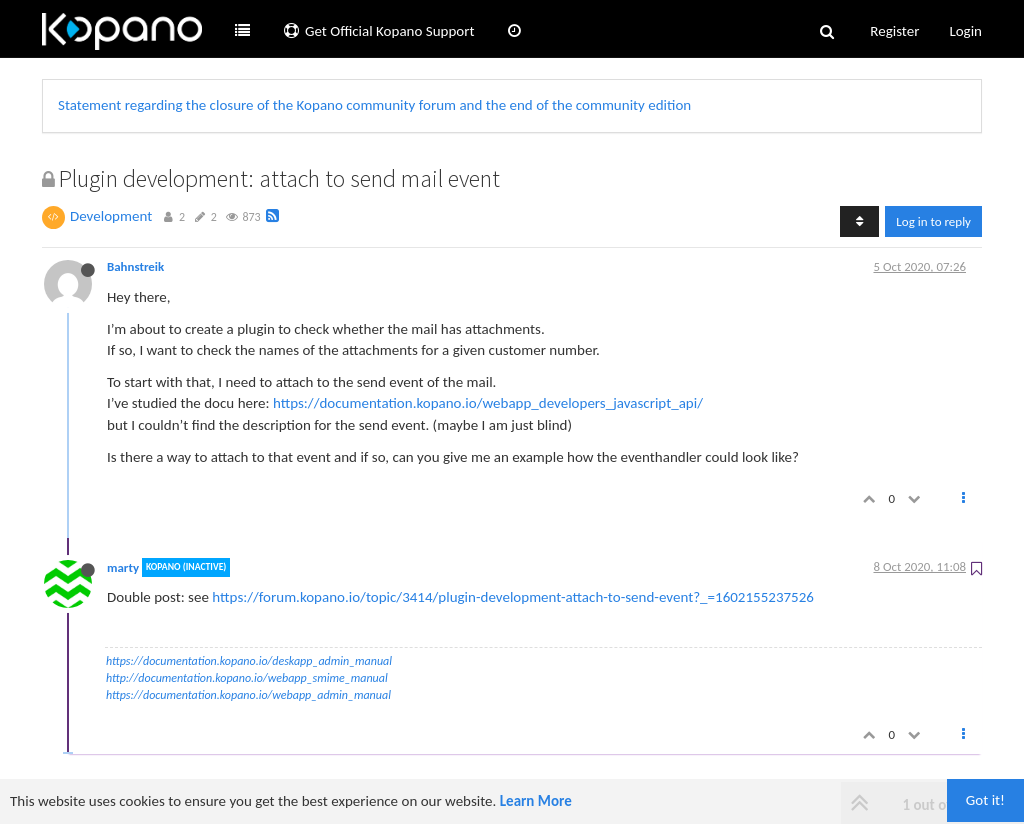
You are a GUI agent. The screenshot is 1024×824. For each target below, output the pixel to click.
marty (123, 567)
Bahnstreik (135, 266)
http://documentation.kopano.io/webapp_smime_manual (247, 678)
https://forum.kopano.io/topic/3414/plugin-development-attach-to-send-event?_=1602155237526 (513, 597)
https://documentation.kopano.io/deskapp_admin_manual (249, 661)
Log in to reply (933, 221)
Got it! (985, 800)
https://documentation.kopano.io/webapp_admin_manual (248, 695)
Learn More (536, 801)
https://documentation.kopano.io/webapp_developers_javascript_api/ (488, 403)
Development (111, 216)
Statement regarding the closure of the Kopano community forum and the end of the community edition (374, 105)
